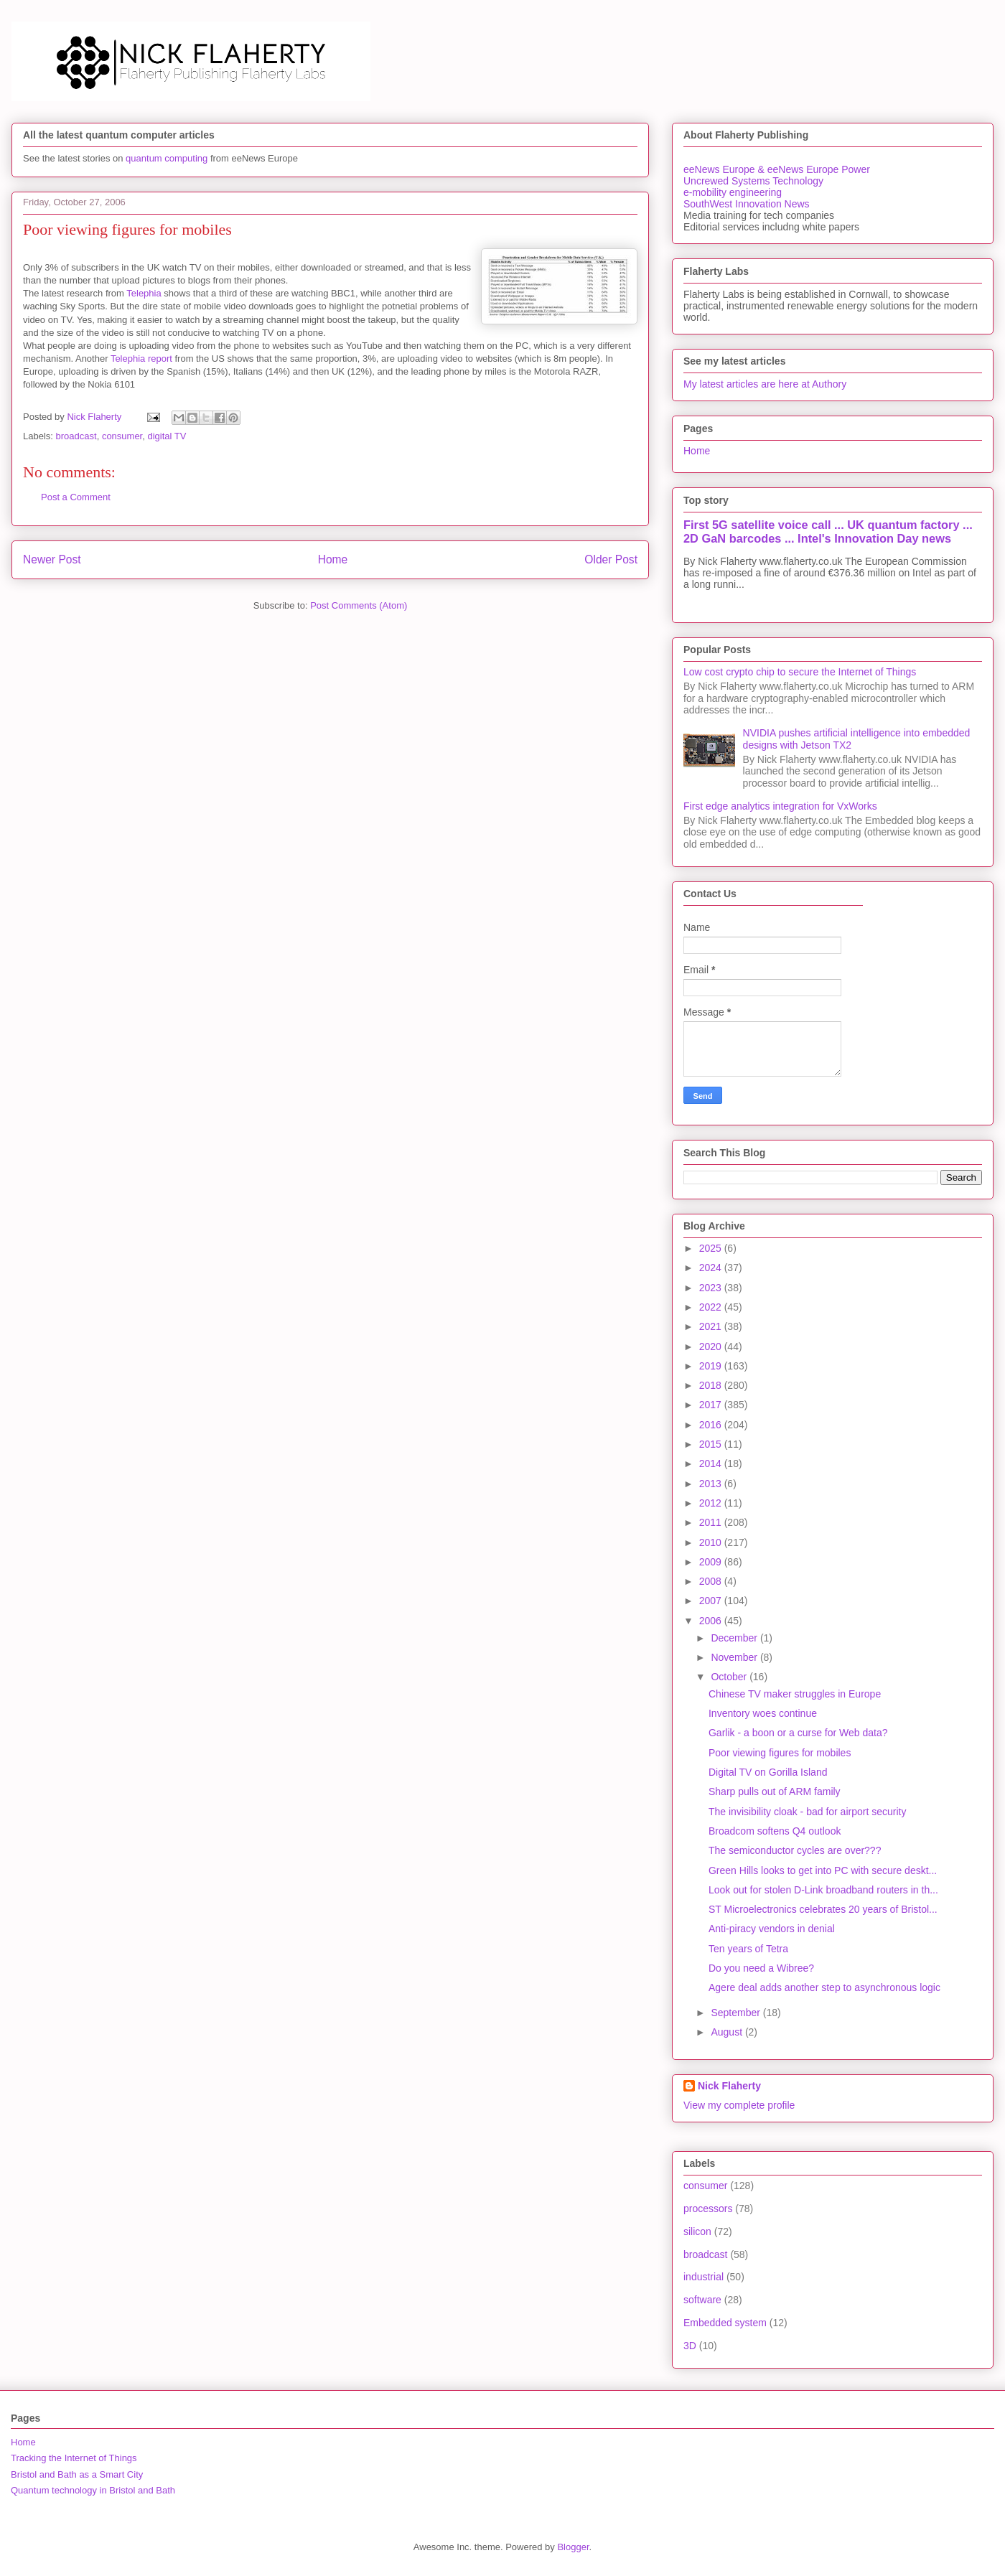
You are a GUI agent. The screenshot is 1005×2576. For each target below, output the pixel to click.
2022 (711, 1307)
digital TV (166, 436)
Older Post (610, 559)
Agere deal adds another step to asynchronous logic (824, 1987)
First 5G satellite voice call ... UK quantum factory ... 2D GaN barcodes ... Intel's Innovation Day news (828, 531)
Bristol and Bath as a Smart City (77, 2474)
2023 (711, 1287)
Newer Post (52, 559)
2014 (711, 1463)
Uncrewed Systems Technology (753, 181)
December (735, 1638)
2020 (711, 1346)
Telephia (143, 293)
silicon (697, 2231)
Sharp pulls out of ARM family (775, 1791)
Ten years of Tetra (748, 1948)
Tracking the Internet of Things (74, 2458)
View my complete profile (739, 2105)
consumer (122, 436)
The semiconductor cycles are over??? (795, 1850)
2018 (711, 1385)
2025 (711, 1248)
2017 (711, 1404)
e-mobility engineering (732, 192)
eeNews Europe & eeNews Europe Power (776, 169)
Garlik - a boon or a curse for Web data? (798, 1732)
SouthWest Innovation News (746, 204)
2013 (711, 1483)
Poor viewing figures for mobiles (780, 1752)
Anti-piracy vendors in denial (772, 1928)
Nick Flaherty (729, 2086)
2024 (711, 1267)
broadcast (76, 436)
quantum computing (166, 158)
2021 (711, 1326)
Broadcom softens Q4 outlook (775, 1831)
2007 (711, 1600)
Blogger (573, 2547)
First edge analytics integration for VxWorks (780, 806)
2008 (711, 1581)
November (735, 1657)
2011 (711, 1522)
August (727, 2032)
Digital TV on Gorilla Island (768, 1772)
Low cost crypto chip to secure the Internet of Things (799, 672)
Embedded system (725, 2322)
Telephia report (141, 358)
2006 (711, 1620)
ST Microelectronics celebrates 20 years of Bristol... (823, 1909)
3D (689, 2345)
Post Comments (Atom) (358, 605)
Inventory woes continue (763, 1713)
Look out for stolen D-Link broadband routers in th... (823, 1890)
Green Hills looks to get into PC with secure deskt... (823, 1870)
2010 (711, 1542)
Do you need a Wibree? (761, 1968)
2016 (711, 1424)
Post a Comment (76, 497)
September (736, 2012)
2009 (711, 1562)
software (702, 2299)
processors (707, 2208)
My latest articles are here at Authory (764, 384)
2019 (711, 1366)
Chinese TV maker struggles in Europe (795, 1694)
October (730, 1676)
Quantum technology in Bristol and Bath (93, 2490)
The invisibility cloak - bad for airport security (807, 1811)
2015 (711, 1444)
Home (333, 559)
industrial (703, 2276)
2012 (711, 1503)
